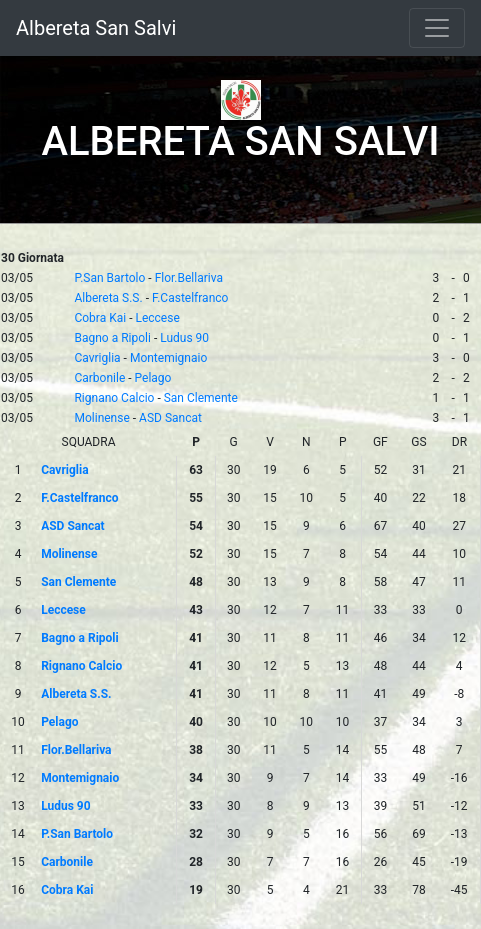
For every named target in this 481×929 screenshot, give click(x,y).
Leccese (157, 318)
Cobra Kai (100, 318)
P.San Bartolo (109, 278)
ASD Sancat (170, 418)
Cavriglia (97, 358)
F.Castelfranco (190, 298)
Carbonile (99, 378)
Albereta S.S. (108, 298)
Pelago (153, 378)
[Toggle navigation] (437, 28)
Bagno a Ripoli (112, 338)
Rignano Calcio (114, 398)
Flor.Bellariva (189, 278)
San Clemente (201, 398)
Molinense (101, 418)
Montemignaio (168, 358)
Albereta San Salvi (96, 28)
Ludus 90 (184, 338)
